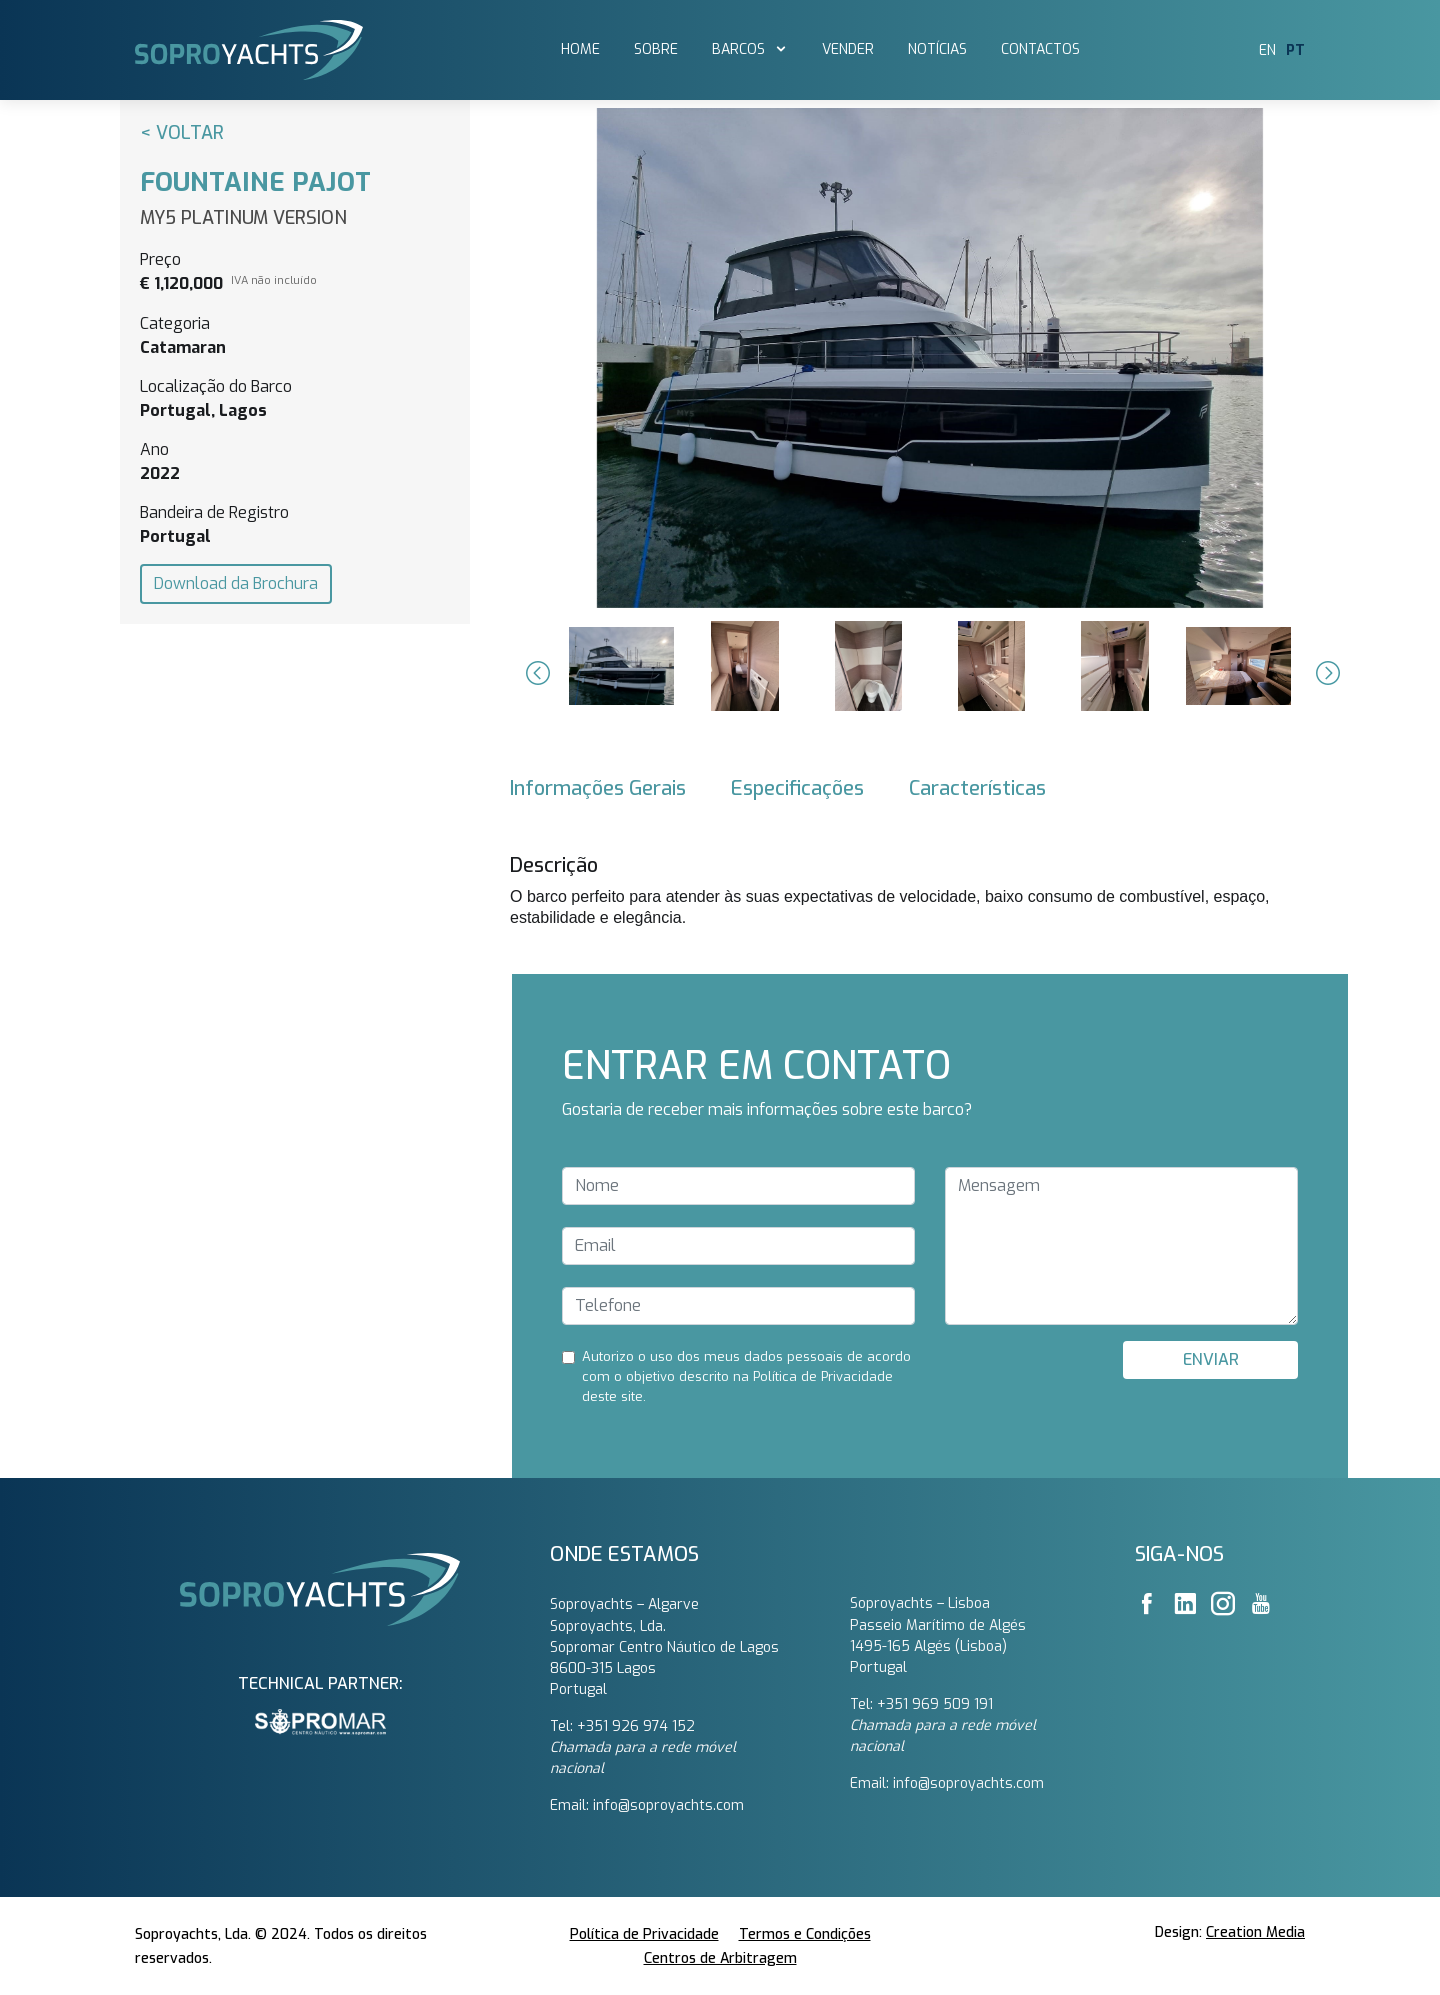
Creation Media (1255, 1932)
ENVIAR (1211, 1359)
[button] (535, 673)
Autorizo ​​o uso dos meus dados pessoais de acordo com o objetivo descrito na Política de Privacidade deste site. (746, 1376)
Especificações (797, 788)
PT (1295, 50)
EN (1267, 50)
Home (580, 49)
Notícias (937, 49)
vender (848, 49)
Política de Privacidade (644, 1934)
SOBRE (656, 49)
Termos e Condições (805, 1934)
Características (977, 788)
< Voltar (182, 133)
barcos (740, 49)
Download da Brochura (236, 583)
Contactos (1040, 49)
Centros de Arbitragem (720, 1958)
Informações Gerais (598, 788)
